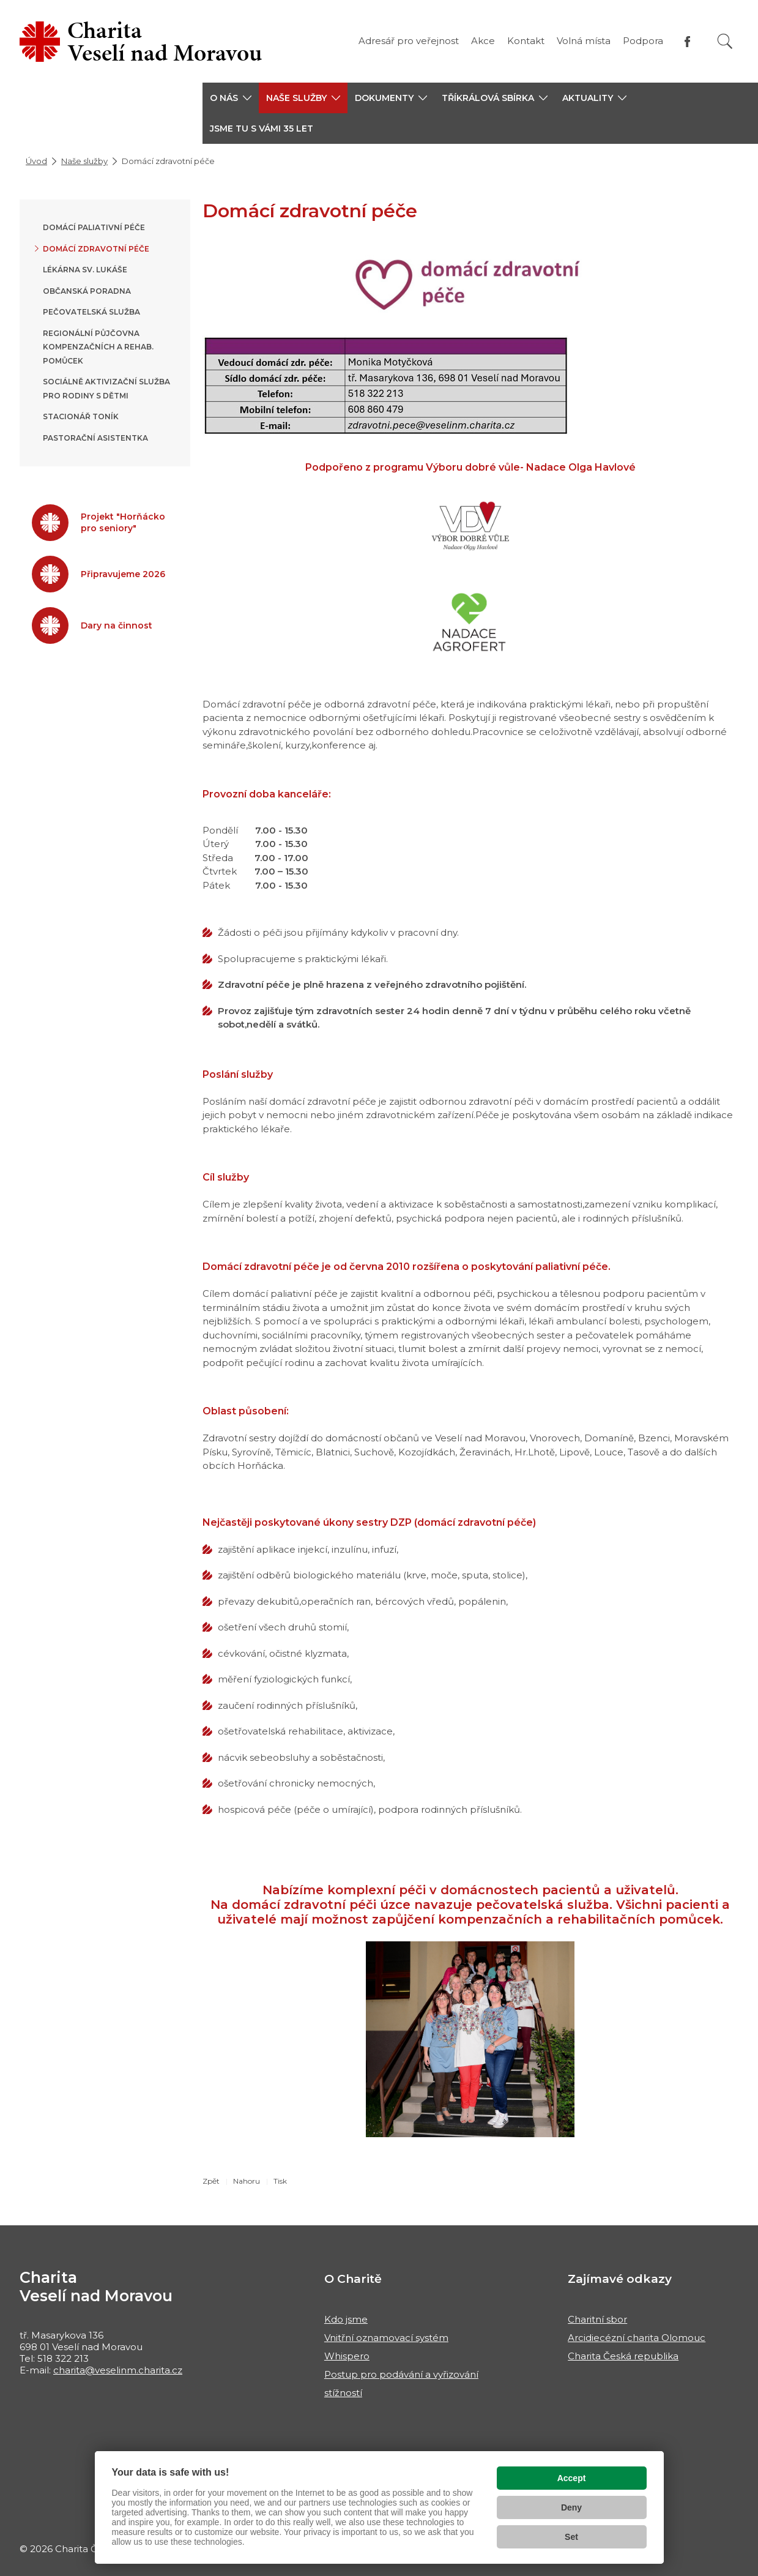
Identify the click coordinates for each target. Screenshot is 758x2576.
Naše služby (84, 161)
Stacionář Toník (81, 416)
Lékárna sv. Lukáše (85, 269)
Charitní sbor (597, 2319)
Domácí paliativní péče (94, 227)
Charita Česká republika (623, 2356)
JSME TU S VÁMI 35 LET (261, 128)
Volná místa (584, 41)
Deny (571, 2507)
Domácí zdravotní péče (96, 248)
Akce (483, 41)
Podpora (643, 41)
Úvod (36, 161)
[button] (231, 98)
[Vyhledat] (725, 41)
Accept (571, 2478)
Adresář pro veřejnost (409, 41)
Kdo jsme (346, 2319)
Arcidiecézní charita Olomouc (636, 2337)
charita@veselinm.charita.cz (117, 2370)
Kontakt (525, 41)
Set (571, 2537)
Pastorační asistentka (95, 437)
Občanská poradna (87, 291)
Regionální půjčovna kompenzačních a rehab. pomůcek (98, 347)
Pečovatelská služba (91, 311)
